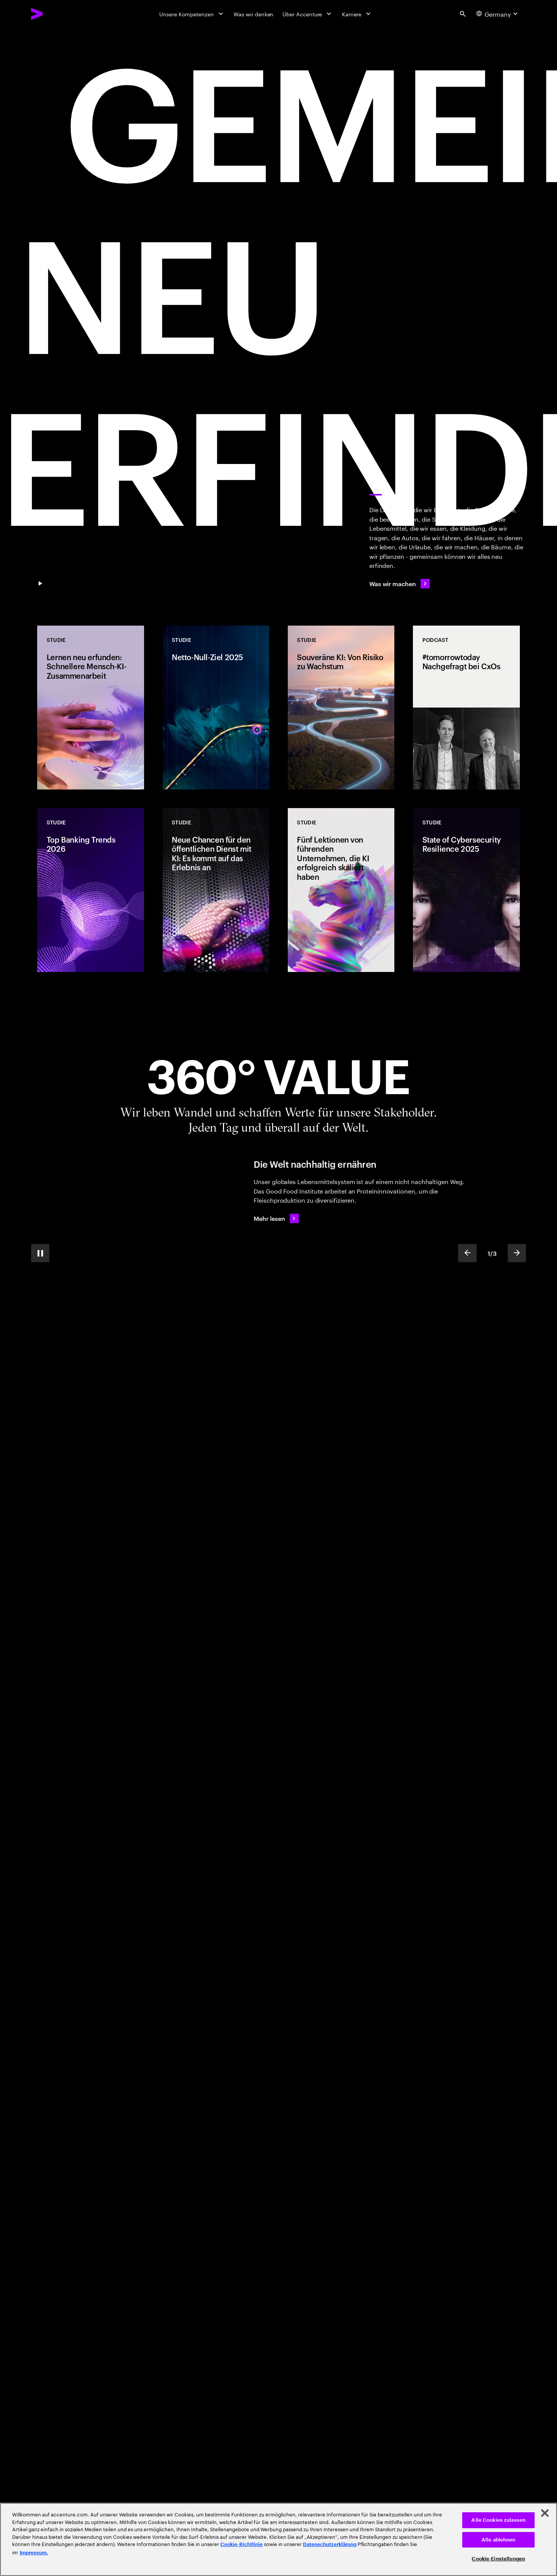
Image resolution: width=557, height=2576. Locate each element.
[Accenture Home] (54, 14)
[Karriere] (357, 14)
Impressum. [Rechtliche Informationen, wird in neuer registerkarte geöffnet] (34, 2552)
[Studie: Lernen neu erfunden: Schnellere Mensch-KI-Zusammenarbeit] (90, 707)
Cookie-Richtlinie (241, 2544)
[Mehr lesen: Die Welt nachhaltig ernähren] (276, 1218)
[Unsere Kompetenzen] (192, 14)
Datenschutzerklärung (329, 2544)
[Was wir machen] (399, 583)
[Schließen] (545, 2513)
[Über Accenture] (307, 14)
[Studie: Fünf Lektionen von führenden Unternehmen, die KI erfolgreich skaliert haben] (341, 890)
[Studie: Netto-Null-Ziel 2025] (216, 707)
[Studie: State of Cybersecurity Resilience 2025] (466, 890)
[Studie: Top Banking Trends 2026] (90, 890)
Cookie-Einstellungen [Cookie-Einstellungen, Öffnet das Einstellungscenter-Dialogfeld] (498, 2558)
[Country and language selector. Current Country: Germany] (498, 14)
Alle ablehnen (499, 2539)
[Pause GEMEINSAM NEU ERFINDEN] (40, 583)
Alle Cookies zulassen (498, 2520)
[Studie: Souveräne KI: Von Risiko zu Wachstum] (341, 707)
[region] (278, 2539)
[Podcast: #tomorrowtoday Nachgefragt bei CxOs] (466, 707)
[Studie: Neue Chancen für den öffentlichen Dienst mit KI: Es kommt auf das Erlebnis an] (216, 890)
